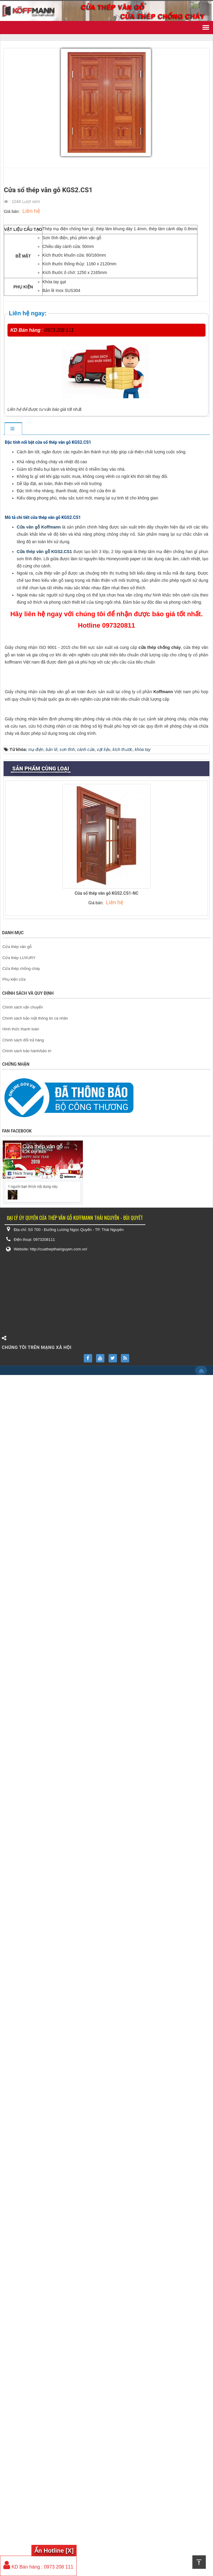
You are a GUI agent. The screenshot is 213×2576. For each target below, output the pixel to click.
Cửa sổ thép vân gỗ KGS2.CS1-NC (106, 2094)
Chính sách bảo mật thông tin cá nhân (35, 2219)
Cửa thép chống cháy (21, 2169)
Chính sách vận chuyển (22, 2208)
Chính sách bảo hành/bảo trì (26, 2252)
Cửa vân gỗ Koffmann (39, 716)
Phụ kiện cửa (13, 2180)
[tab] (13, 429)
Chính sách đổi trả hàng (23, 2241)
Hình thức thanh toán (20, 2230)
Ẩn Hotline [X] (54, 2550)
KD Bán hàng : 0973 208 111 (38, 2566)
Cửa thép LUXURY (19, 2158)
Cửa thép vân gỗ (17, 2147)
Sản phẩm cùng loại (40, 1969)
